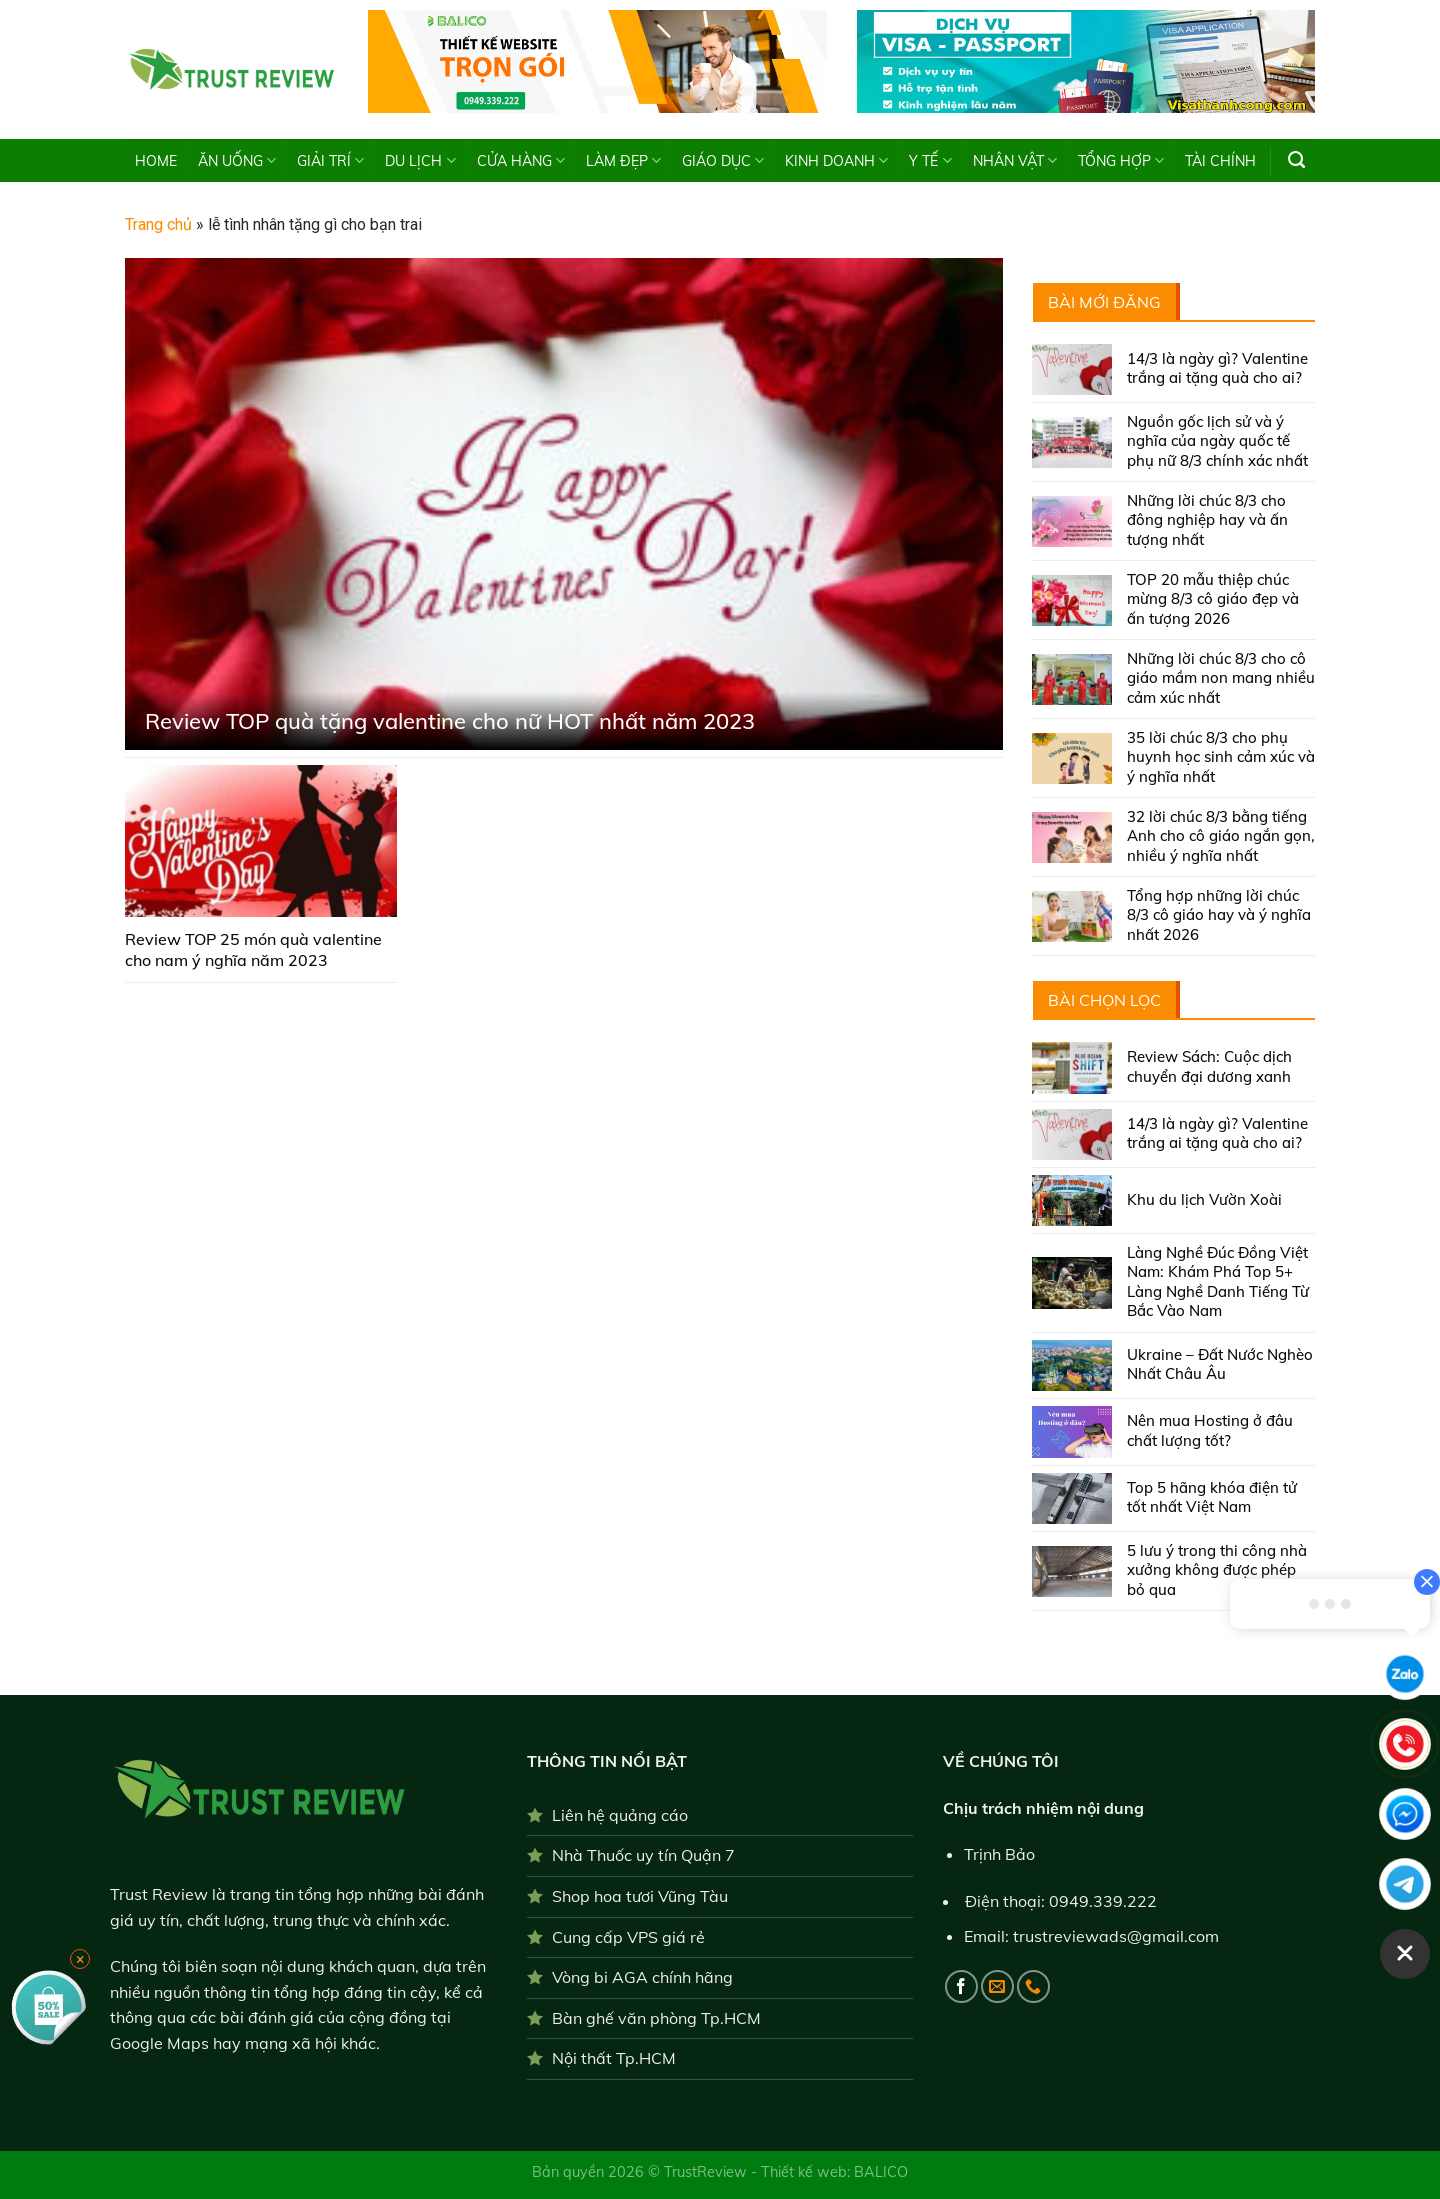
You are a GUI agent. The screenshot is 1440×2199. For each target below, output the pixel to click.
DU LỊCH (420, 160)
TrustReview (707, 2172)
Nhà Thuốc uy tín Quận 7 (643, 1855)
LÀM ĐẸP (623, 160)
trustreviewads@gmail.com (1116, 1936)
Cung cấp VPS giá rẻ (628, 1937)
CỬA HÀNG (521, 160)
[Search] (1296, 160)
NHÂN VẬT (1015, 160)
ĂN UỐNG (237, 160)
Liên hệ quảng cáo (620, 1815)
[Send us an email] (997, 1986)
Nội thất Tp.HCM (614, 2058)
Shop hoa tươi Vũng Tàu (640, 1896)
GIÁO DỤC (723, 160)
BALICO (881, 2172)
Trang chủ (158, 224)
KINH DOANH (836, 160)
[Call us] (1033, 1986)
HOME (156, 161)
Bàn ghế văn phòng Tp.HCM (656, 2018)
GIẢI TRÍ (330, 160)
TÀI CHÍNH (1220, 161)
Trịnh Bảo (999, 1854)
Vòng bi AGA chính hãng (642, 1977)
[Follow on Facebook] (961, 1986)
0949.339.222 (1103, 1901)
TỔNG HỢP (1121, 160)
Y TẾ (930, 160)
